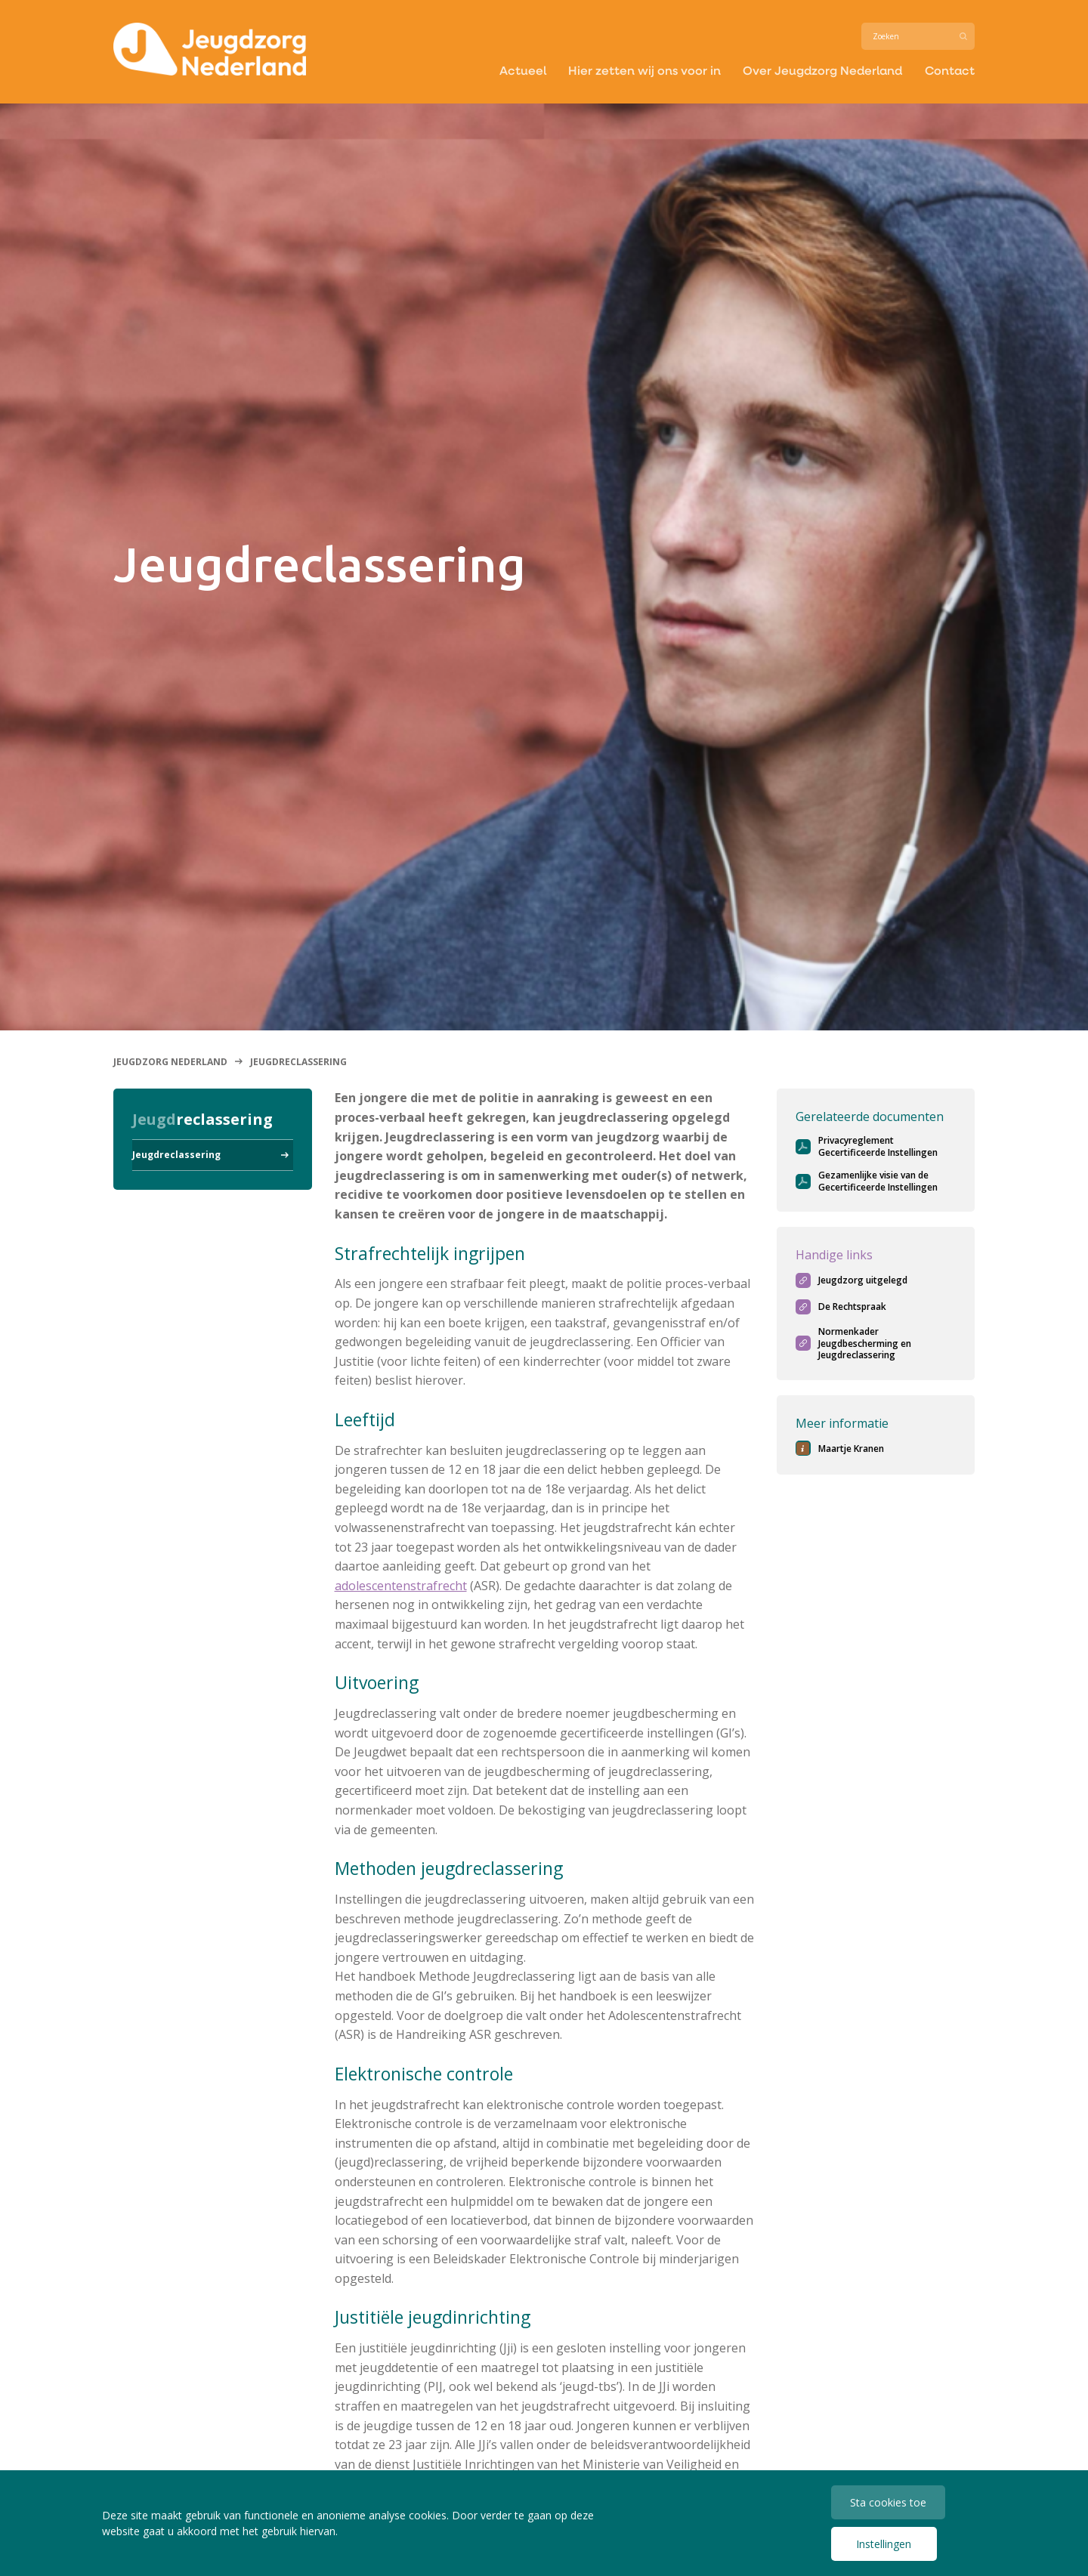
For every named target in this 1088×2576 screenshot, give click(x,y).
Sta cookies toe (888, 2502)
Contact (949, 71)
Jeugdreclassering (176, 1154)
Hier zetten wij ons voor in (644, 71)
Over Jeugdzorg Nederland (822, 71)
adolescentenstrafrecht (401, 1585)
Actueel (522, 71)
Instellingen (883, 2544)
